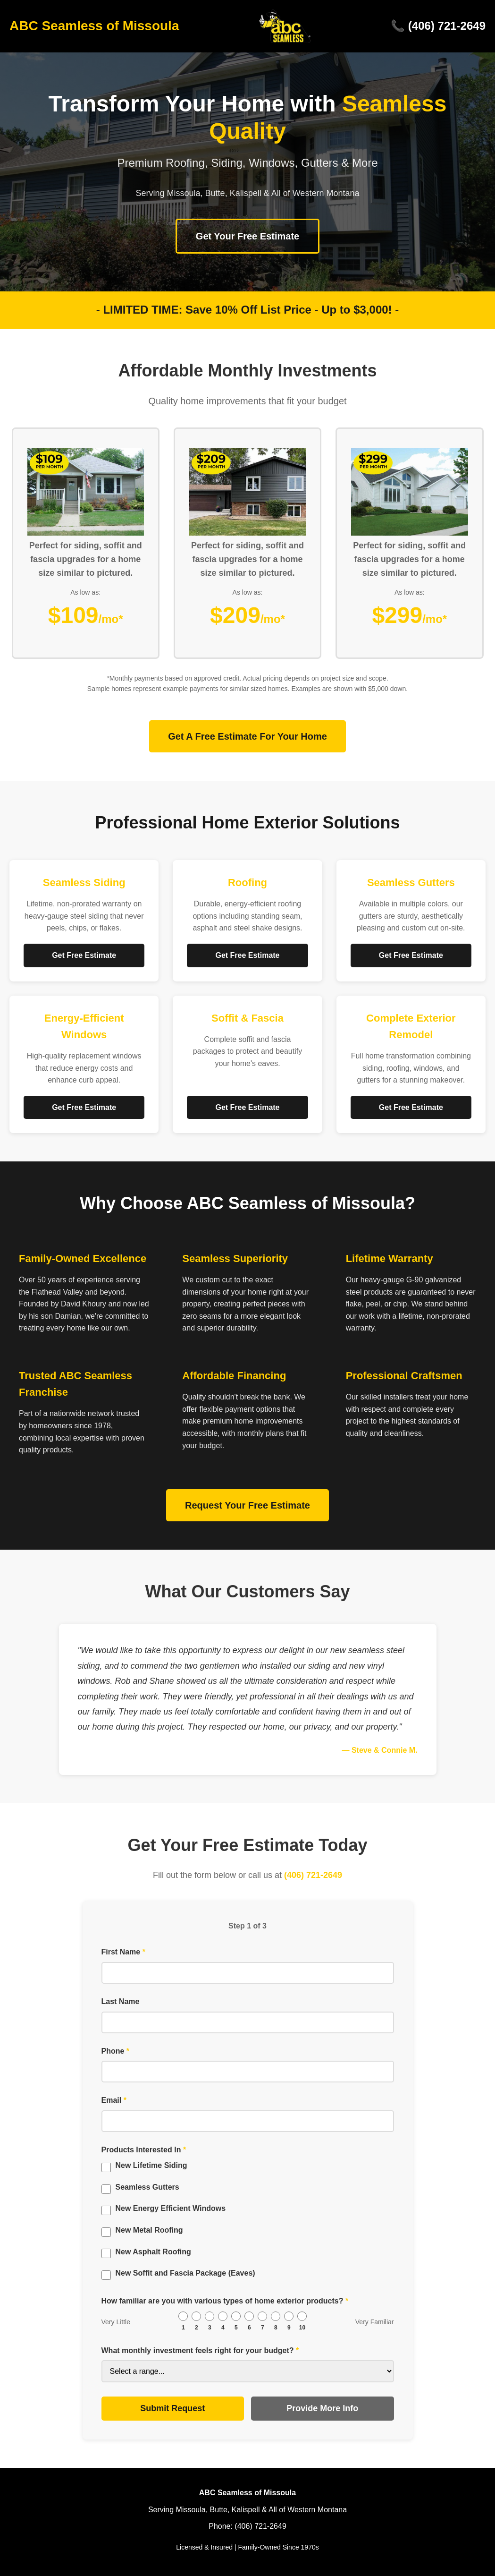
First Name (123, 1952)
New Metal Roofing (149, 2230)
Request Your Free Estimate (247, 1505)
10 (302, 2327)
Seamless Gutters (147, 2187)
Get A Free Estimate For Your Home (247, 736)
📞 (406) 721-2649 (438, 25)
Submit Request (172, 2408)
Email (113, 2100)
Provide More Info (322, 2408)
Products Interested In (143, 2150)
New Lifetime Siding (151, 2165)
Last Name (120, 2001)
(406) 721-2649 (313, 1875)
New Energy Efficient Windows (171, 2208)
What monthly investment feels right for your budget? (200, 2350)
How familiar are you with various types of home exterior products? (225, 2301)
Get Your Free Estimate (247, 236)
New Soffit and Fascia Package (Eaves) (185, 2273)
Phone (115, 2051)
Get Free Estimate (84, 955)
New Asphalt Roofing (153, 2252)
